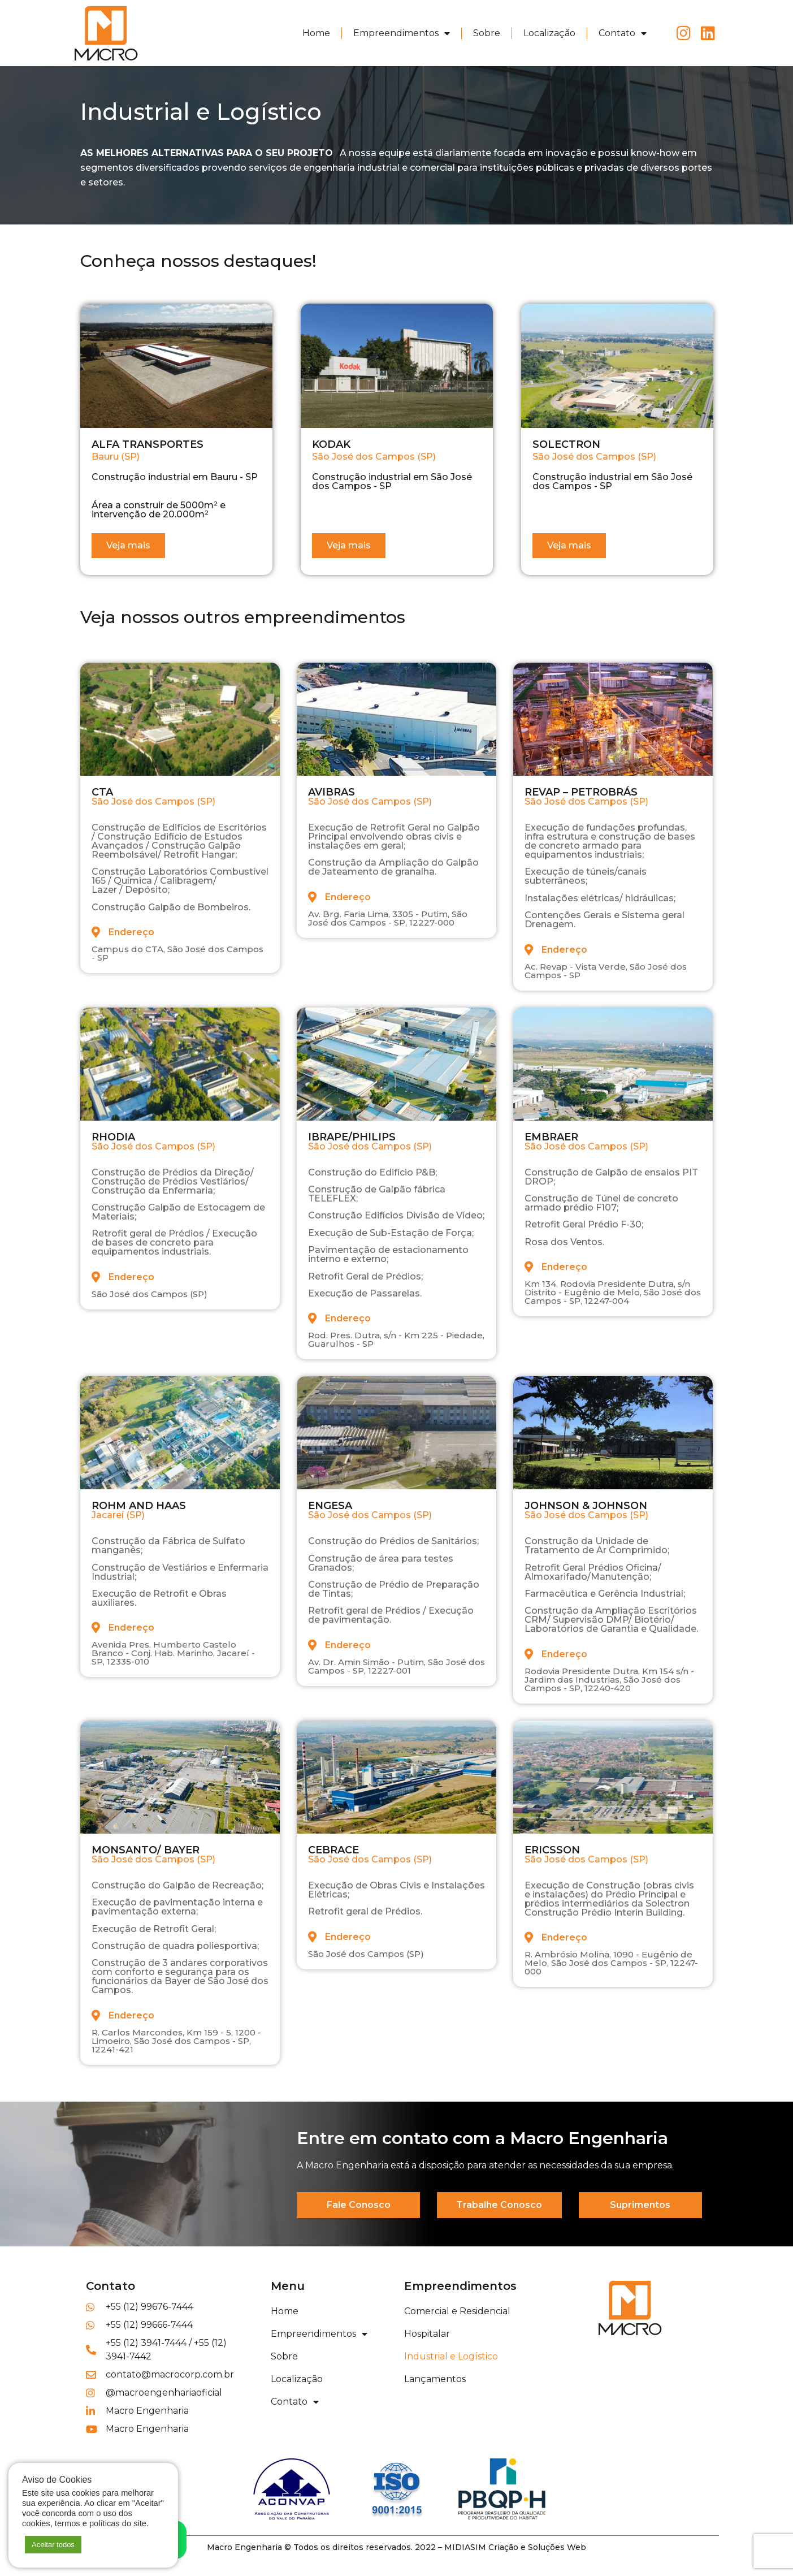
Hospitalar (427, 2333)
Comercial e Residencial (457, 2311)
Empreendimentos (401, 33)
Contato (623, 33)
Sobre (486, 33)
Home (316, 33)
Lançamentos (435, 2379)
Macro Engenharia (244, 2547)
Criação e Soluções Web (537, 2547)
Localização (549, 33)
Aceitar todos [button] (53, 2544)
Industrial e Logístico (451, 2356)
